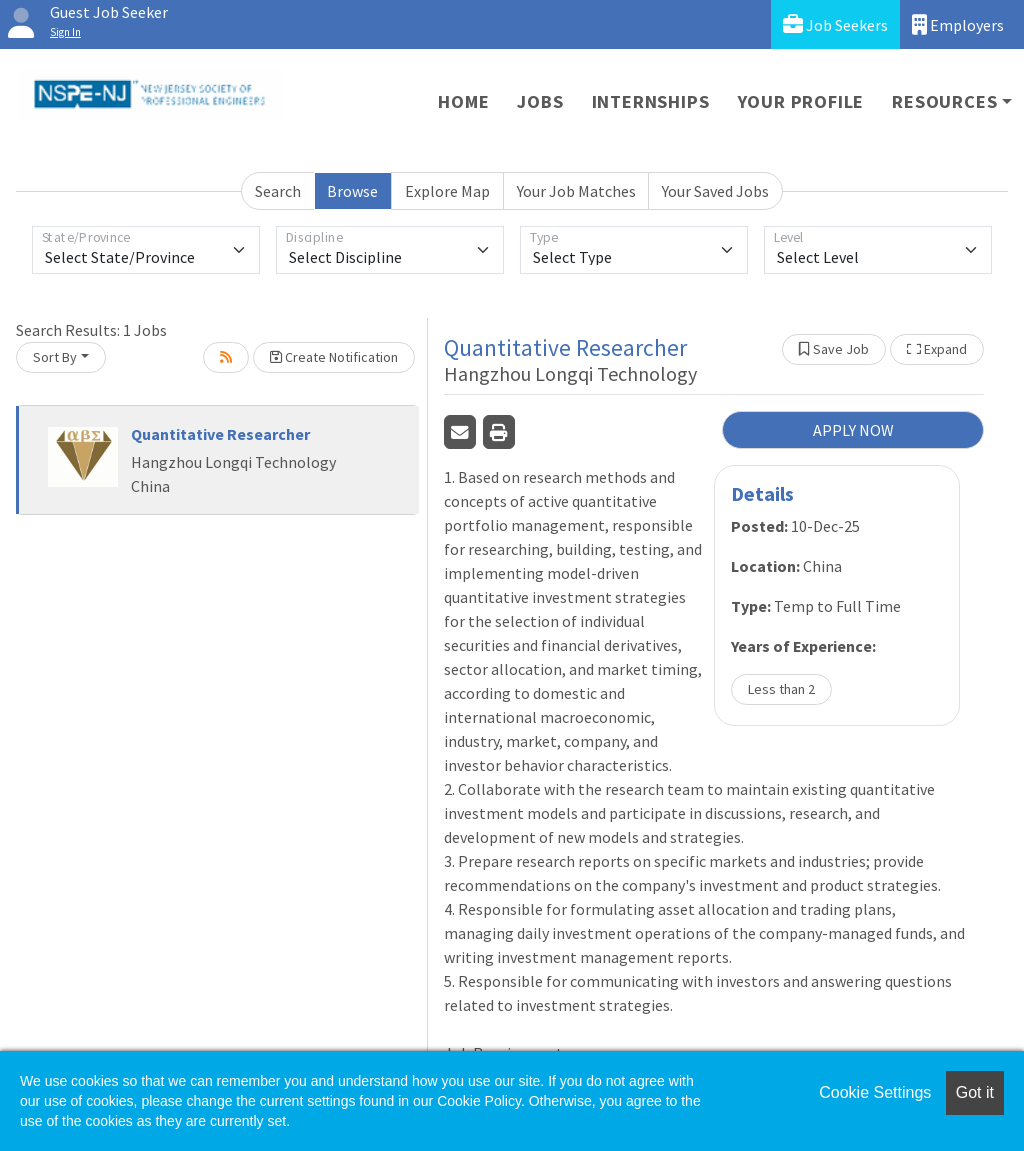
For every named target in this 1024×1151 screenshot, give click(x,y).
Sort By (55, 357)
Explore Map (447, 191)
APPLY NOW (853, 430)
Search (278, 191)
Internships (651, 101)
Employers (958, 24)
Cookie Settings (875, 1092)
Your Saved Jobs (715, 191)
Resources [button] (944, 101)
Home (463, 101)
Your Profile (801, 101)
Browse (352, 191)
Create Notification (334, 357)
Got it (975, 1092)
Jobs (540, 101)
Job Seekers (835, 24)
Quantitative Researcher (220, 434)
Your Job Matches (576, 191)
